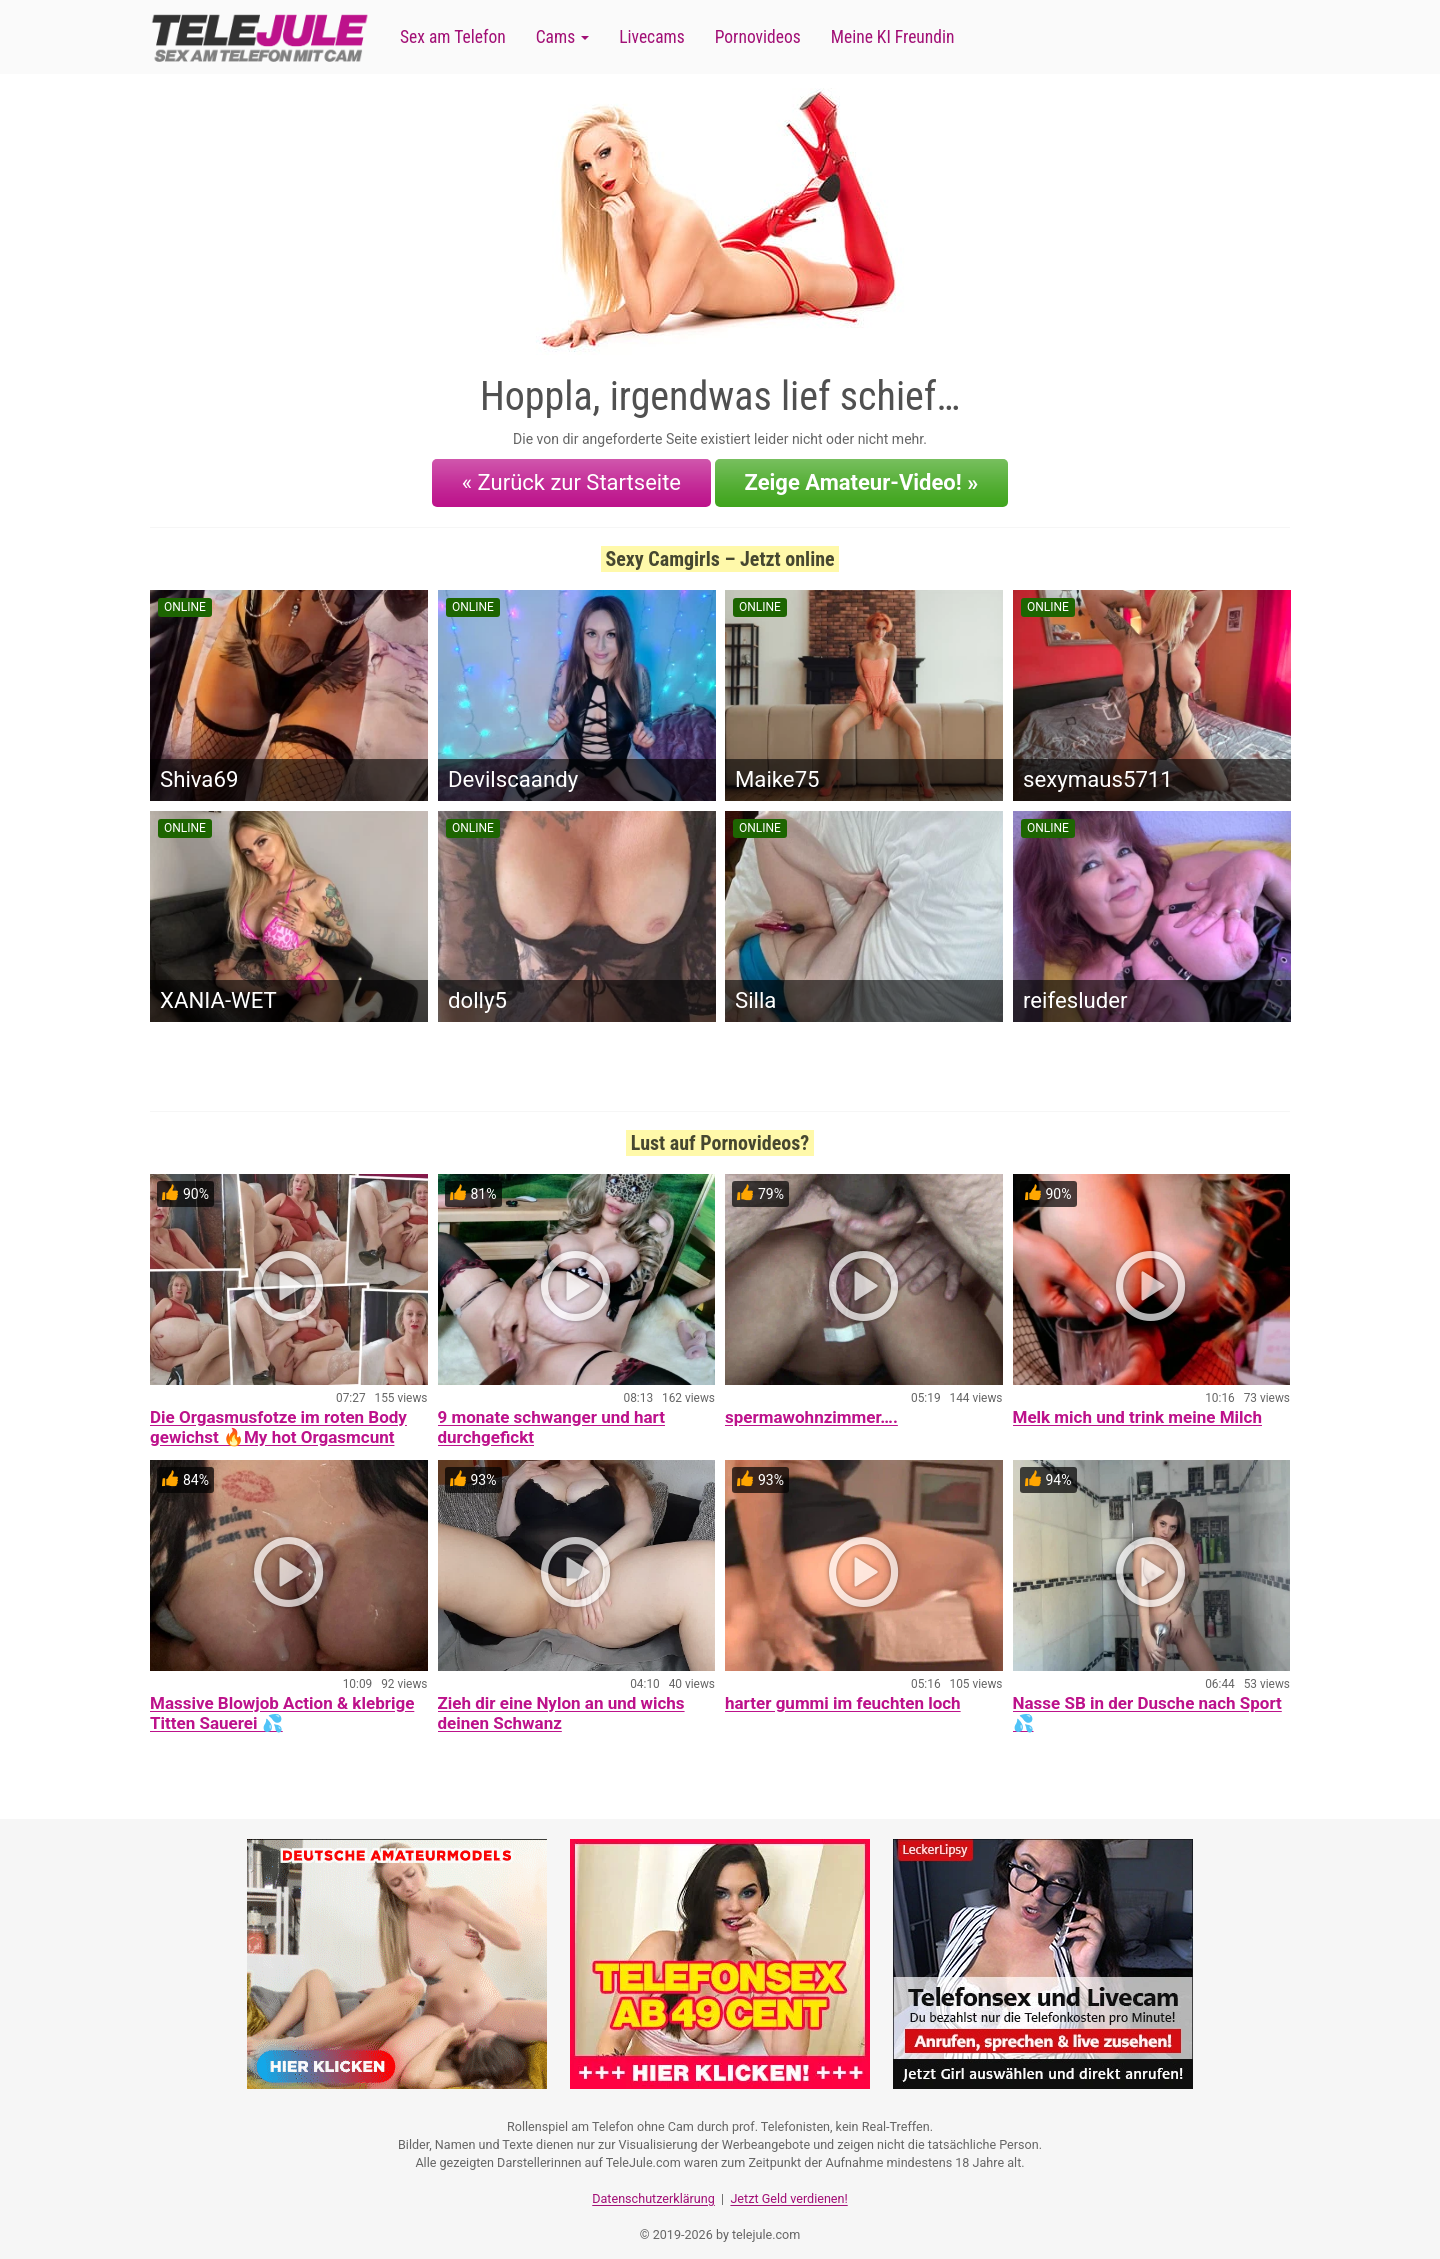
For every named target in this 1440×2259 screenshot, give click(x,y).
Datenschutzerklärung (653, 2184)
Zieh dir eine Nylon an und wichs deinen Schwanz (561, 1704)
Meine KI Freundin (893, 37)
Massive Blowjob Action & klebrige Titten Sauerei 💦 (282, 1704)
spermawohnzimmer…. (811, 1408)
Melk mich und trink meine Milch (1137, 1408)
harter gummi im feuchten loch (843, 1694)
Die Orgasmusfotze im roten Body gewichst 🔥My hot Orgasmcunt (278, 1418)
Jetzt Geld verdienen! (788, 2184)
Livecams (652, 37)
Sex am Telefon (453, 37)
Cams (562, 37)
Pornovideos (758, 37)
